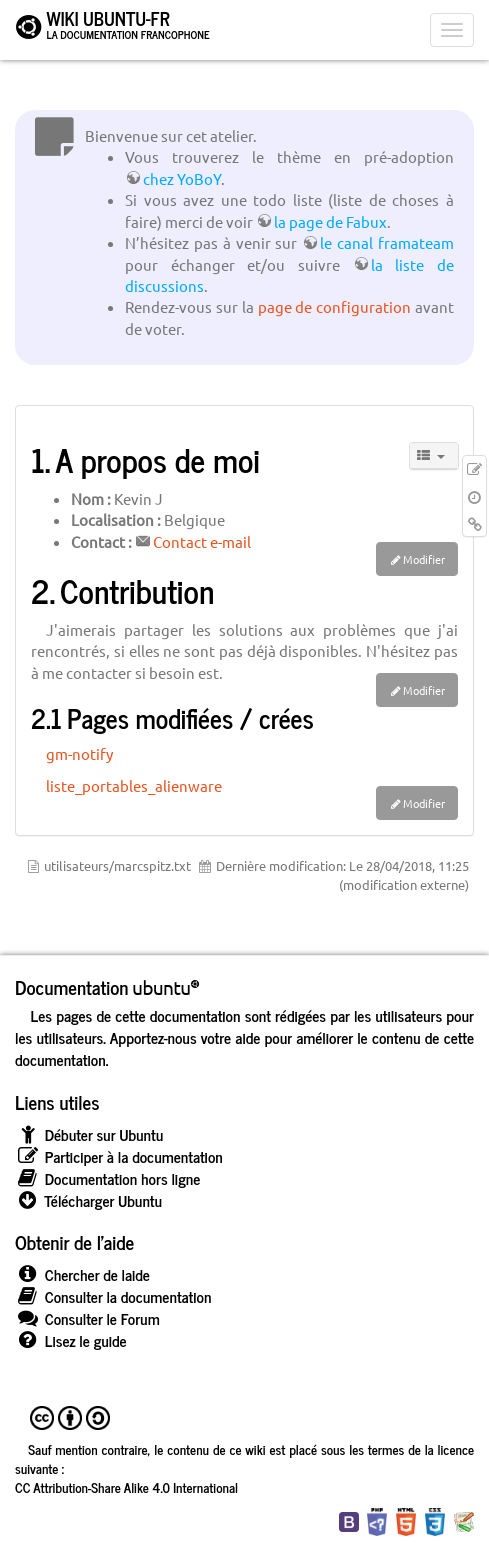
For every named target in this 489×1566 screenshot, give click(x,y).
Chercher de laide (82, 1274)
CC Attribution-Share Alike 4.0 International (126, 1487)
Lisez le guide (71, 1340)
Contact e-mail (202, 541)
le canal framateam (387, 242)
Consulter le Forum (87, 1318)
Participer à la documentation (119, 1156)
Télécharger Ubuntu (88, 1200)
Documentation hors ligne (107, 1178)
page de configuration (335, 306)
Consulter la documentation (113, 1296)
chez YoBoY (182, 178)
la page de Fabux (330, 221)
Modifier (424, 559)
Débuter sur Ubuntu (89, 1134)
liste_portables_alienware (134, 785)
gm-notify (79, 753)
